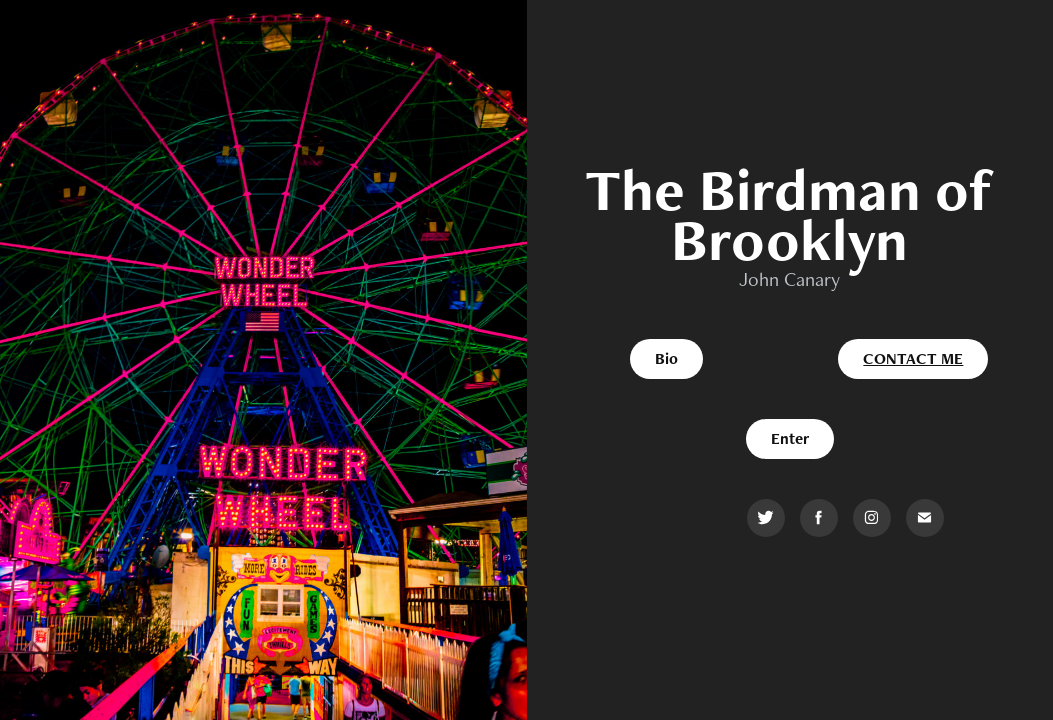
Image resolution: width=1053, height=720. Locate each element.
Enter (790, 438)
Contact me (913, 358)
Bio (666, 358)
